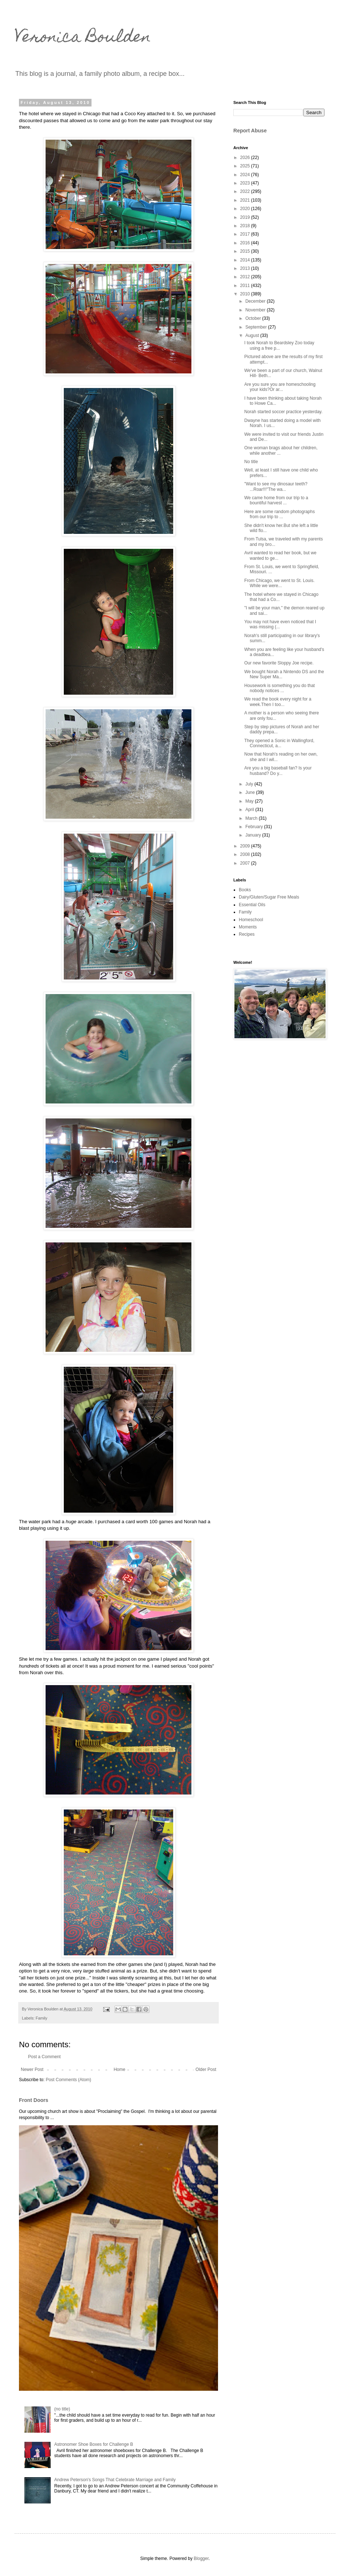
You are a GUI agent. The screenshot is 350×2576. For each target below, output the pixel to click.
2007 (245, 863)
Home (119, 2069)
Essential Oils (252, 904)
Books (245, 889)
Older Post (205, 2069)
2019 (245, 217)
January (253, 835)
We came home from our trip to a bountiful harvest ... (276, 500)
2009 (245, 846)
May (250, 801)
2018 (245, 225)
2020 (245, 208)
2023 (245, 183)
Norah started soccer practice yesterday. (283, 411)
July (249, 784)
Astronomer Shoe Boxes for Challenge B (93, 2444)
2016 (245, 242)
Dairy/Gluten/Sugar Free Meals (269, 897)
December (256, 301)
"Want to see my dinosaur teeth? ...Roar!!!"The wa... (275, 486)
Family (41, 2018)
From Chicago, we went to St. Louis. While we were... (279, 583)
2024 (245, 174)
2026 (245, 157)
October (253, 318)
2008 (245, 854)
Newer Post (32, 2069)
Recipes (246, 934)
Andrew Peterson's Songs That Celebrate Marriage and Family (115, 2479)
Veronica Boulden (83, 38)
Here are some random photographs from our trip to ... (279, 514)
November (256, 310)
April (250, 809)
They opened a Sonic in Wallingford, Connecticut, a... (279, 743)
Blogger (201, 2558)
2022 (245, 191)
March (252, 818)
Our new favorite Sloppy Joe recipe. (279, 663)
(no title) (62, 2409)
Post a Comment (44, 2056)
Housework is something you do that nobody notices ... (279, 688)
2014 (245, 260)
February (254, 826)
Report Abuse (250, 130)
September (256, 327)
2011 (245, 285)
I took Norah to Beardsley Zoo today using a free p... (279, 345)
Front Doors (33, 2100)
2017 (245, 234)
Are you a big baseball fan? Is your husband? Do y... (278, 770)
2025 (245, 165)
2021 (245, 200)
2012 (245, 276)
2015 (245, 251)
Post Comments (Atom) (68, 2079)
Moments (248, 927)
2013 (245, 268)
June (250, 792)
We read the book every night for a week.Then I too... (277, 702)
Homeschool (251, 919)
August (252, 335)
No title (251, 461)
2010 (245, 293)
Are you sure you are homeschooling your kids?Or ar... (279, 387)
